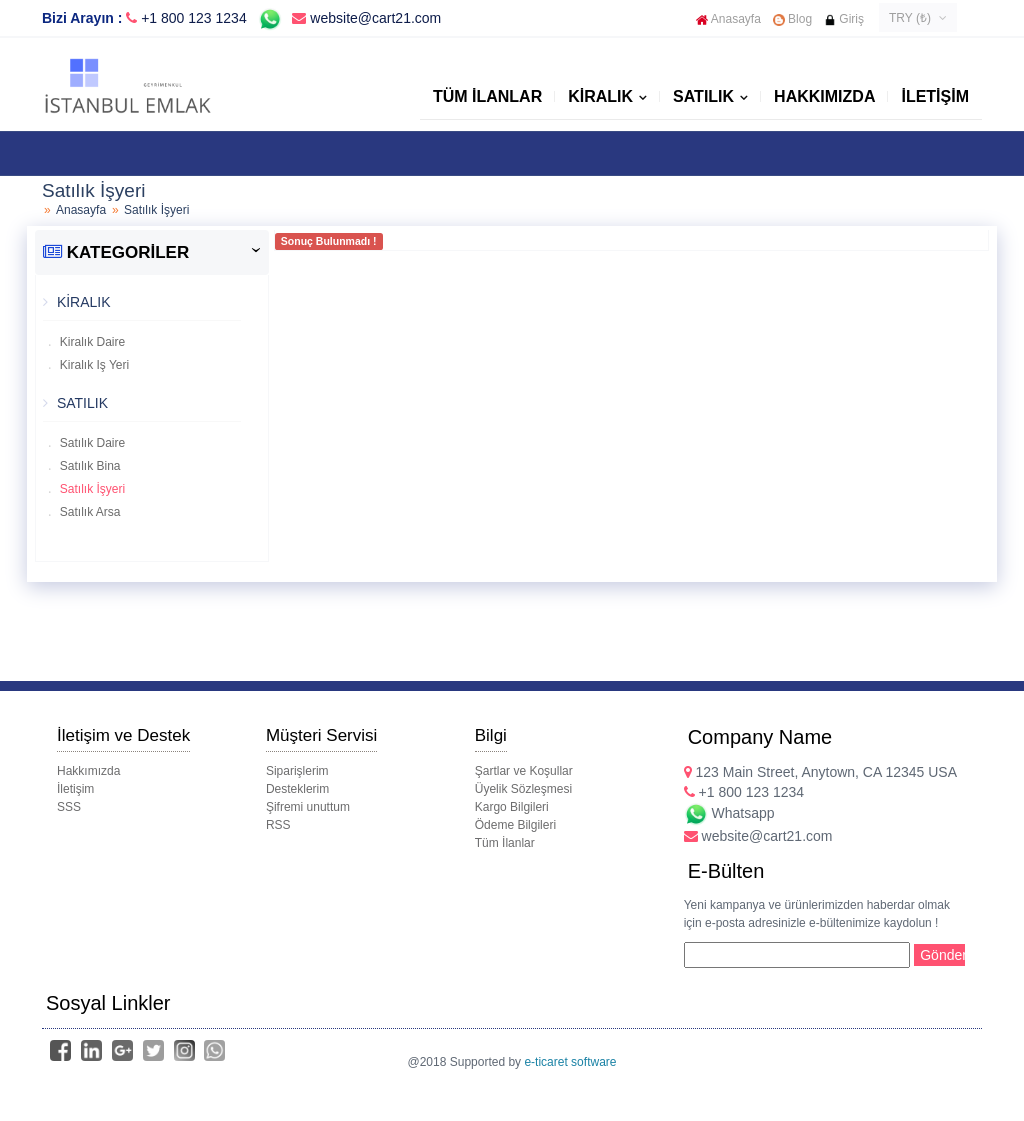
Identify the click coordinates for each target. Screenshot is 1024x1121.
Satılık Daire (91, 443)
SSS (69, 807)
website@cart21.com (366, 18)
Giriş (844, 19)
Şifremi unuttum (308, 807)
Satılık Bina (89, 466)
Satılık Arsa (89, 512)
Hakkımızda (824, 96)
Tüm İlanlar (487, 96)
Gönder (942, 955)
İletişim (935, 96)
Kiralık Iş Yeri (93, 365)
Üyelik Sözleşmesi (523, 789)
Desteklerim (297, 789)
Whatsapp (729, 813)
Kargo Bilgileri (512, 807)
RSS (278, 825)
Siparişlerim (297, 771)
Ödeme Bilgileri (515, 825)
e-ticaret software (570, 1062)
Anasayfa (728, 19)
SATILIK (703, 96)
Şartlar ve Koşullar (524, 771)
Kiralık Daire (91, 342)
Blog (792, 19)
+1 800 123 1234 (194, 18)
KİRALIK (600, 96)
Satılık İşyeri (91, 489)
